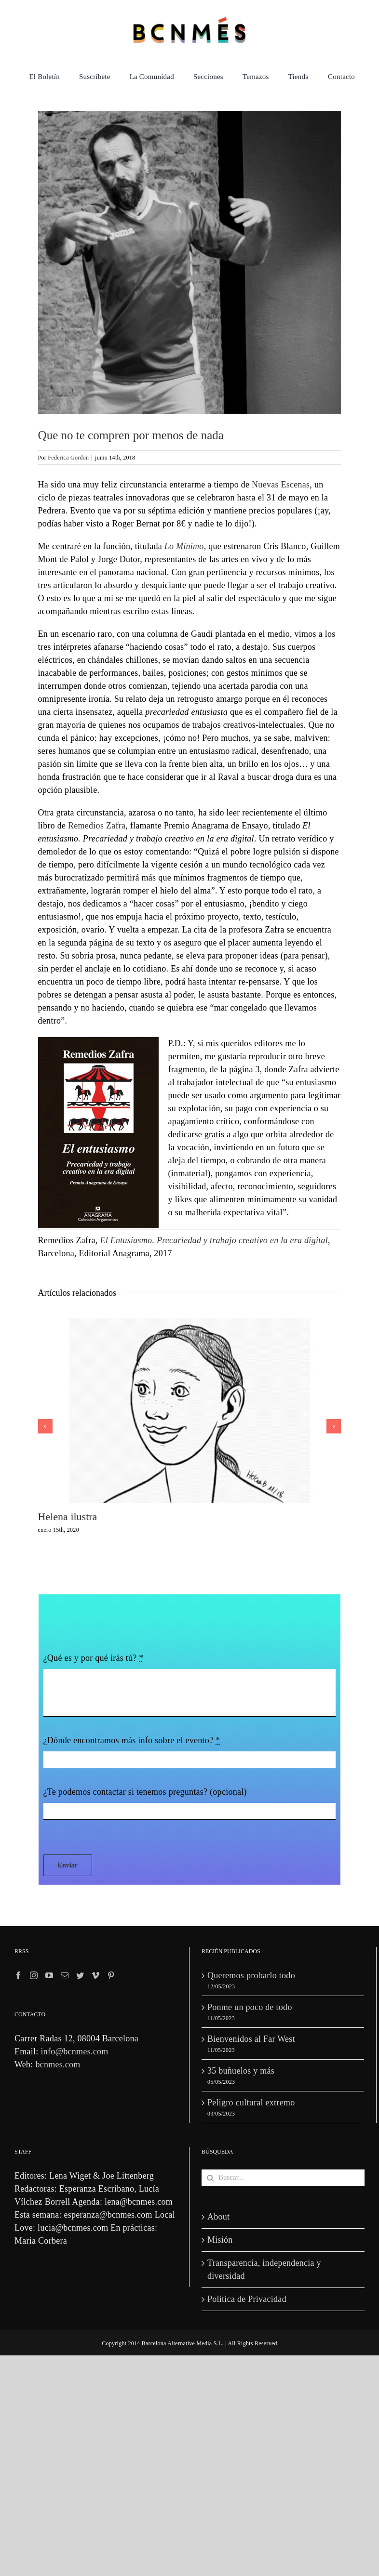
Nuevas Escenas (281, 484)
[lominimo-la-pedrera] (189, 262)
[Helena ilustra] (189, 1323)
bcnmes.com (57, 2064)
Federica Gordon (68, 457)
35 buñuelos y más (240, 2071)
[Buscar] (210, 2177)
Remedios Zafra (96, 825)
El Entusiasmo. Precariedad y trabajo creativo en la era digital (214, 1240)
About (218, 2216)
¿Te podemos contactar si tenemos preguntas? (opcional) (145, 1792)
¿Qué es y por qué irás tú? (93, 1658)
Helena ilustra (67, 1517)
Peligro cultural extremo (251, 2102)
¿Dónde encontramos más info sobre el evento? (131, 1740)
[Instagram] (34, 1975)
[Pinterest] (111, 1975)
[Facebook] (18, 1975)
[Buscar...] (283, 2177)
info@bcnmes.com (74, 2051)
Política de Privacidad (246, 2299)
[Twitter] (80, 1975)
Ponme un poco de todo (249, 2007)
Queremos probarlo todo (251, 1975)
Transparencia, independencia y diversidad (264, 2269)
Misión (220, 2240)
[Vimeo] (95, 1975)
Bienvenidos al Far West (251, 2039)
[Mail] (64, 1975)
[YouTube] (49, 1975)
